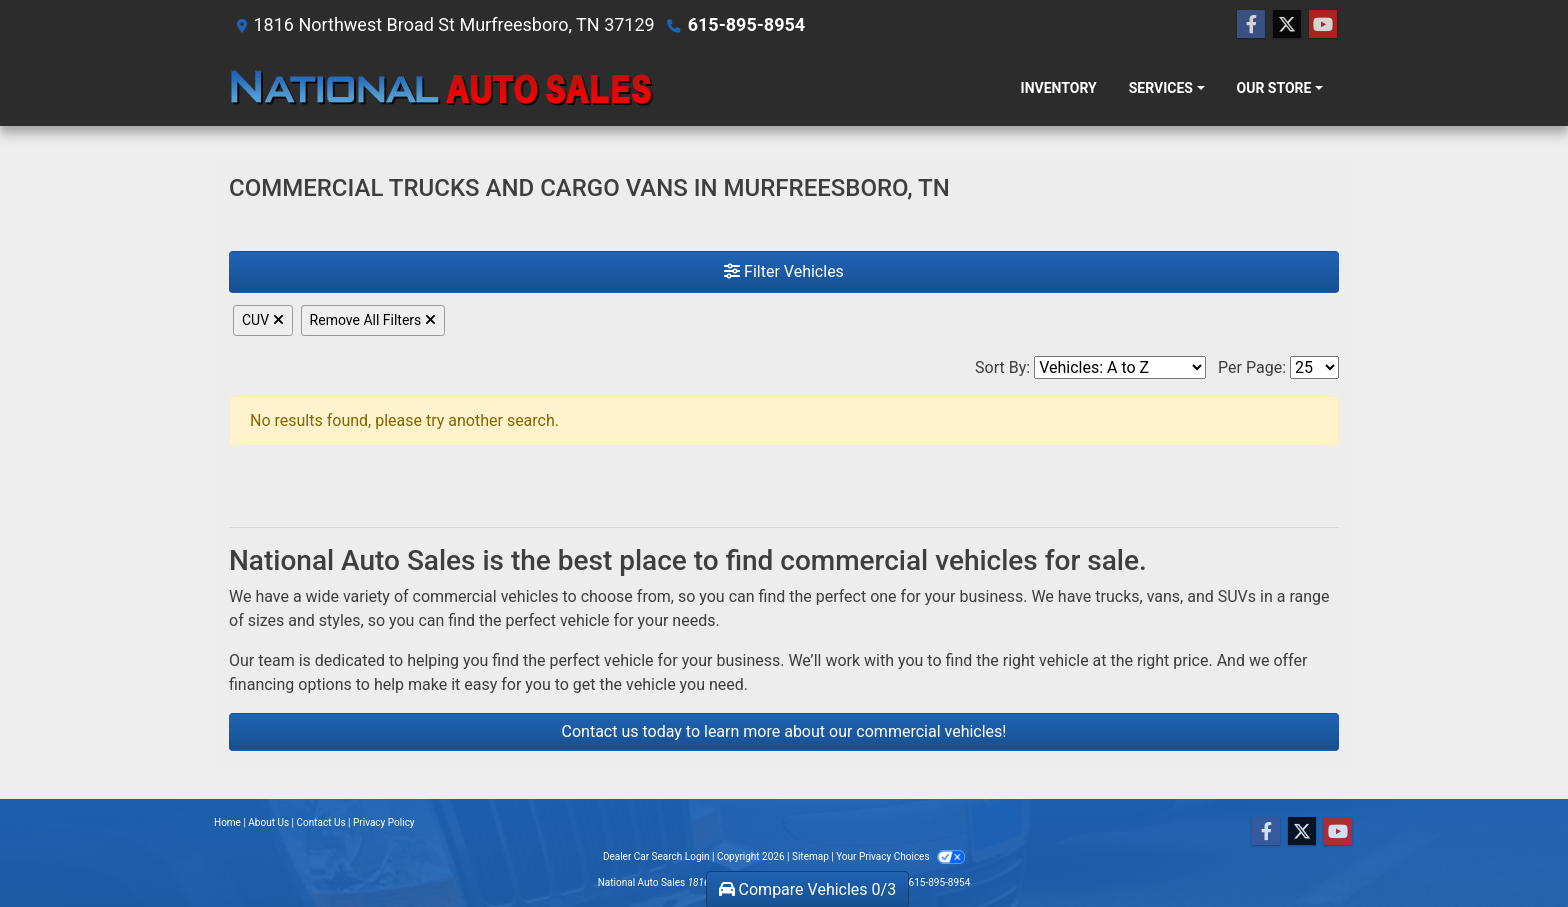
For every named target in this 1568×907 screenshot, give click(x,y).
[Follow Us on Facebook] (1251, 25)
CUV (263, 320)
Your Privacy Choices (900, 856)
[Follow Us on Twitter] (1287, 25)
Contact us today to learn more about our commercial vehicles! (784, 731)
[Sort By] (1120, 367)
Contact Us (321, 822)
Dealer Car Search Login (656, 856)
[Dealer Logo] (441, 88)
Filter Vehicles (784, 271)
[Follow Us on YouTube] (1323, 25)
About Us (268, 822)
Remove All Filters (373, 320)
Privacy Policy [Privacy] (384, 822)
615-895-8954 (746, 24)
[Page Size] (1314, 367)
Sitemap (810, 856)
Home (227, 822)
